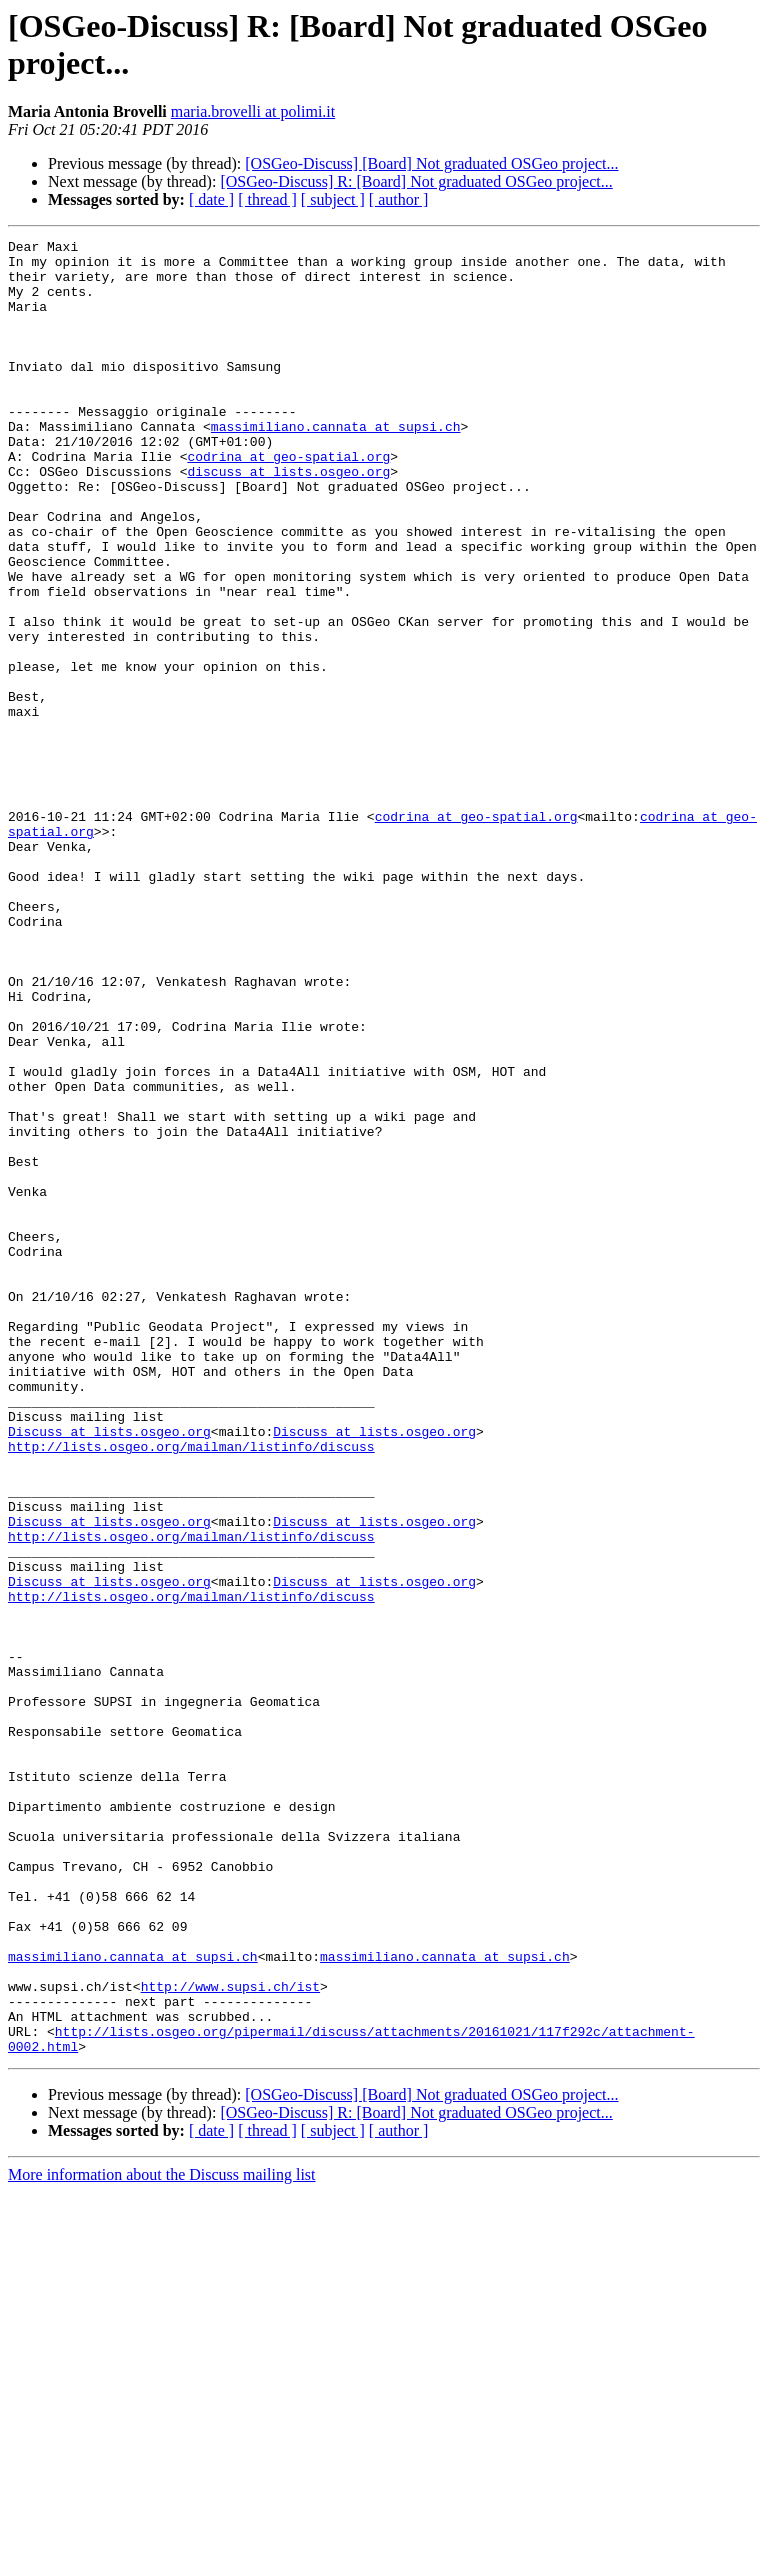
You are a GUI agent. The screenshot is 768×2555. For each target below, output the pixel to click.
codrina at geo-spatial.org (288, 501)
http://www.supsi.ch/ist (230, 2337)
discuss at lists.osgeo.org (288, 519)
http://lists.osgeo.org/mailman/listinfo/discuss (191, 1689)
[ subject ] (333, 199)
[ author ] (399, 199)
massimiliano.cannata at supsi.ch (336, 465)
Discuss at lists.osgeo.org (109, 1671)
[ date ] (211, 199)
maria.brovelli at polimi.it (253, 111)
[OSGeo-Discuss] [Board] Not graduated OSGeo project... (431, 163)
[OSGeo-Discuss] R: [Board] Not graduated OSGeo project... (416, 181)
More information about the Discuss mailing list (162, 2537)
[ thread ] (267, 199)
